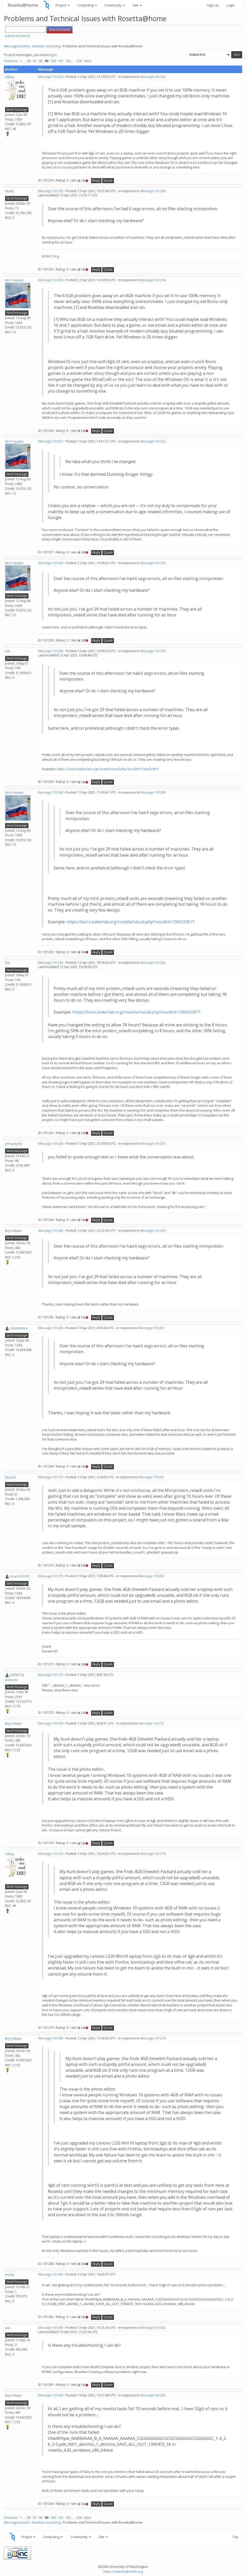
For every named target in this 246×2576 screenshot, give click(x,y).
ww (7, 2327)
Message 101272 (50, 1576)
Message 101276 (50, 1723)
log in (53, 54)
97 (34, 61)
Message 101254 (50, 77)
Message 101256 (50, 280)
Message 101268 (50, 1328)
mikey (9, 77)
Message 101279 (50, 1853)
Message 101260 (50, 651)
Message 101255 (50, 191)
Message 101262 (50, 792)
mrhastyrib (13, 1143)
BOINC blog (50, 256)
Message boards (17, 46)
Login (230, 5)
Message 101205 (152, 191)
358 (79, 61)
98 (40, 61)
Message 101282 (50, 2274)
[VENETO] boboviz (14, 1677)
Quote (108, 180)
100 (53, 61)
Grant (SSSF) (19, 1576)
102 (68, 61)
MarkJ (9, 191)
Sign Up (213, 5)
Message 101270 (50, 1477)
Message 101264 (50, 1143)
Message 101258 (50, 563)
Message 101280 (50, 2038)
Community (115, 5)
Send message (16, 109)
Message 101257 (50, 441)
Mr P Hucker (14, 280)
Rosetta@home (23, 5)
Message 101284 (50, 2395)
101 (60, 61)
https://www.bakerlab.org (123, 2571)
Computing (87, 5)
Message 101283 (50, 2327)
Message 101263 (50, 962)
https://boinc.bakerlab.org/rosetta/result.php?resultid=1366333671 (108, 769)
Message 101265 (50, 1230)
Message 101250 (152, 77)
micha (9, 2274)
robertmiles (19, 1328)
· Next (86, 61)
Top (235, 2537)
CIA (7, 651)
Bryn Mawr (13, 1230)
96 (29, 61)
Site (137, 5)
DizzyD (10, 1477)
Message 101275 (50, 1675)
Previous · (12, 61)
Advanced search (17, 36)
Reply (96, 180)
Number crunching (46, 46)
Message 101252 (152, 441)
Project (62, 5)
